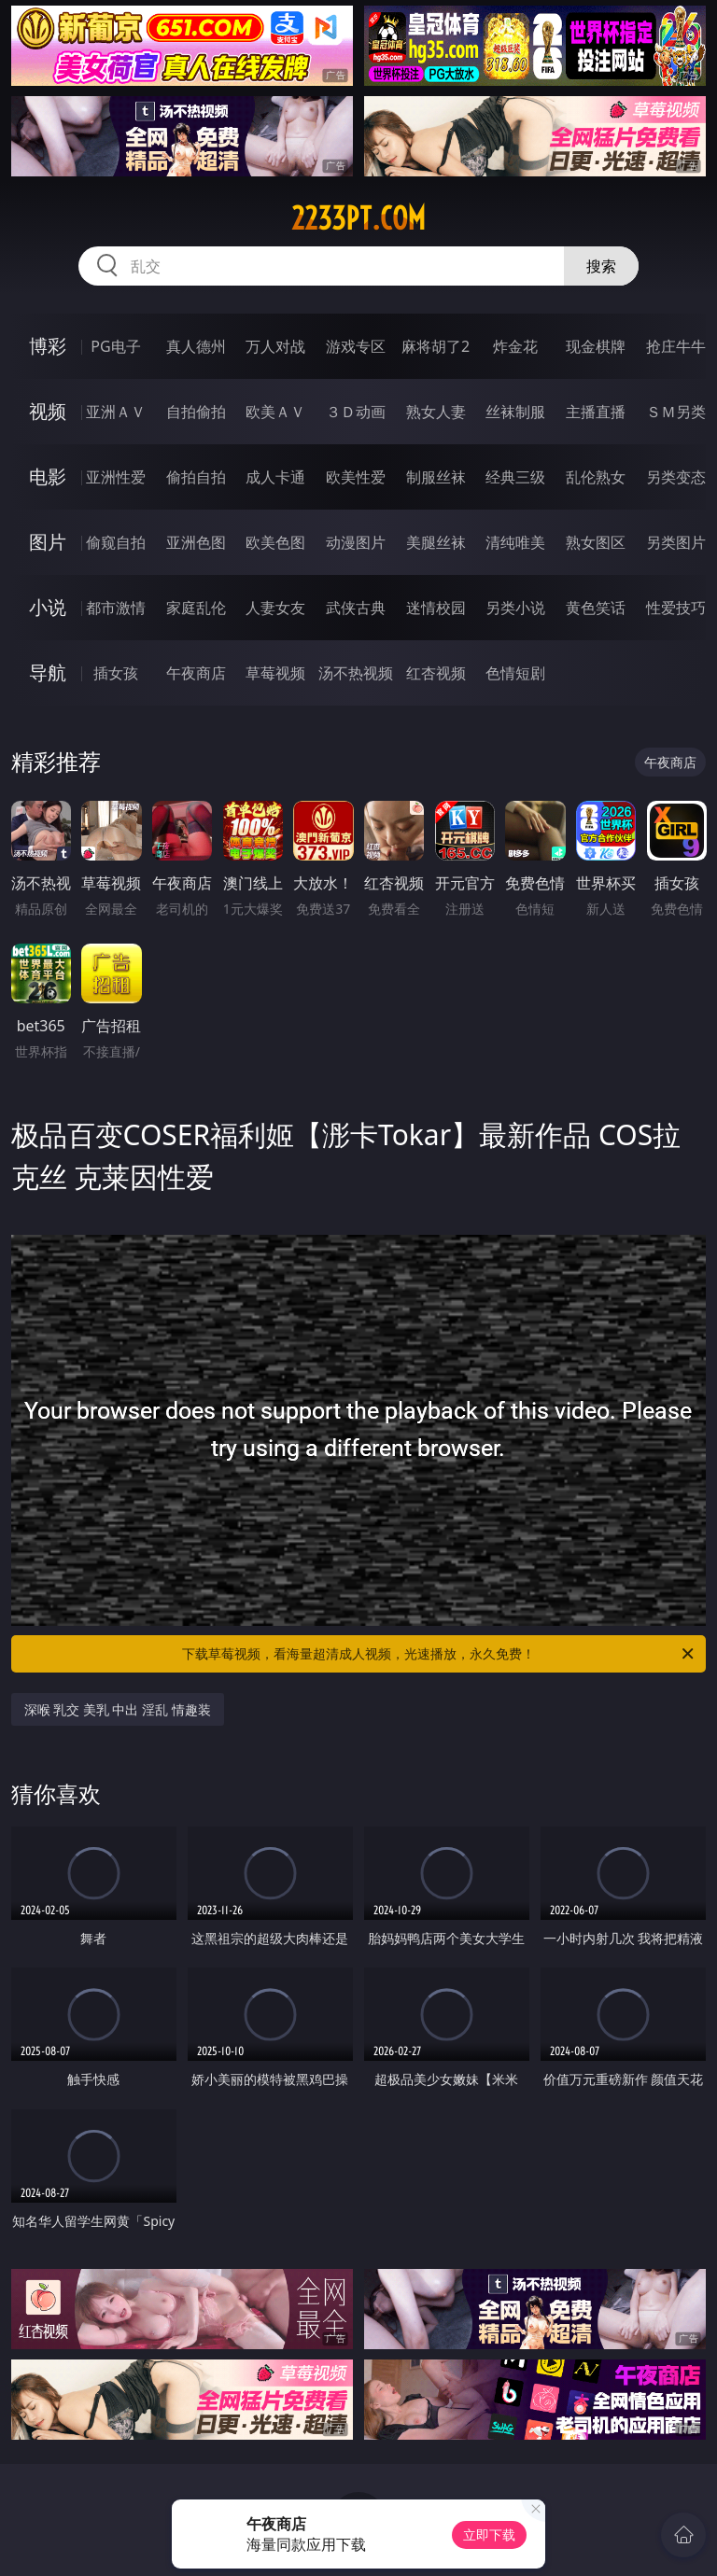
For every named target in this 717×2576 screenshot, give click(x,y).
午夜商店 (196, 673)
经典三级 (515, 477)
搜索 (601, 266)
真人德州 (196, 346)
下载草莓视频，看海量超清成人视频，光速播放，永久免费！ (439, 1654)
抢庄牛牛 (676, 346)
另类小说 (515, 607)
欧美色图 (275, 542)
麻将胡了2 (435, 346)
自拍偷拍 (196, 411)
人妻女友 (275, 607)
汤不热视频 (355, 673)
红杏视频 (436, 673)
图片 (47, 541)
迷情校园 (436, 607)
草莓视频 (275, 673)
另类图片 (676, 542)
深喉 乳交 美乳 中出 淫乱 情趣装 (117, 1709)
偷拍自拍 (196, 477)
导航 (47, 672)
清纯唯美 (515, 542)
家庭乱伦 (196, 607)
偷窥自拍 (116, 542)
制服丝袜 (436, 477)
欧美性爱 (356, 477)
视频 (47, 411)
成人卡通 (275, 477)
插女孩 (115, 673)
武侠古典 (356, 607)
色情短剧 (515, 673)
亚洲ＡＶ (116, 411)
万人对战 (275, 346)
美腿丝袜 (436, 542)
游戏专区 (356, 346)
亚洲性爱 (116, 477)
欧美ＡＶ (275, 411)
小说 (47, 607)
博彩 (47, 345)
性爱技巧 (676, 607)
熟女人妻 (436, 411)
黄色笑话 (596, 607)
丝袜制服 (515, 411)
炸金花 (515, 346)
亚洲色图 (196, 542)
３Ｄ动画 (356, 411)
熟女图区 (596, 542)
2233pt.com (358, 218)
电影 (47, 476)
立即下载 (489, 2534)
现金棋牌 (596, 346)
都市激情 (116, 607)
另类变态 (676, 477)
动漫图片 (356, 542)
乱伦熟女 (596, 477)
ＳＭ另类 (676, 411)
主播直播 (596, 411)
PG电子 (115, 346)
